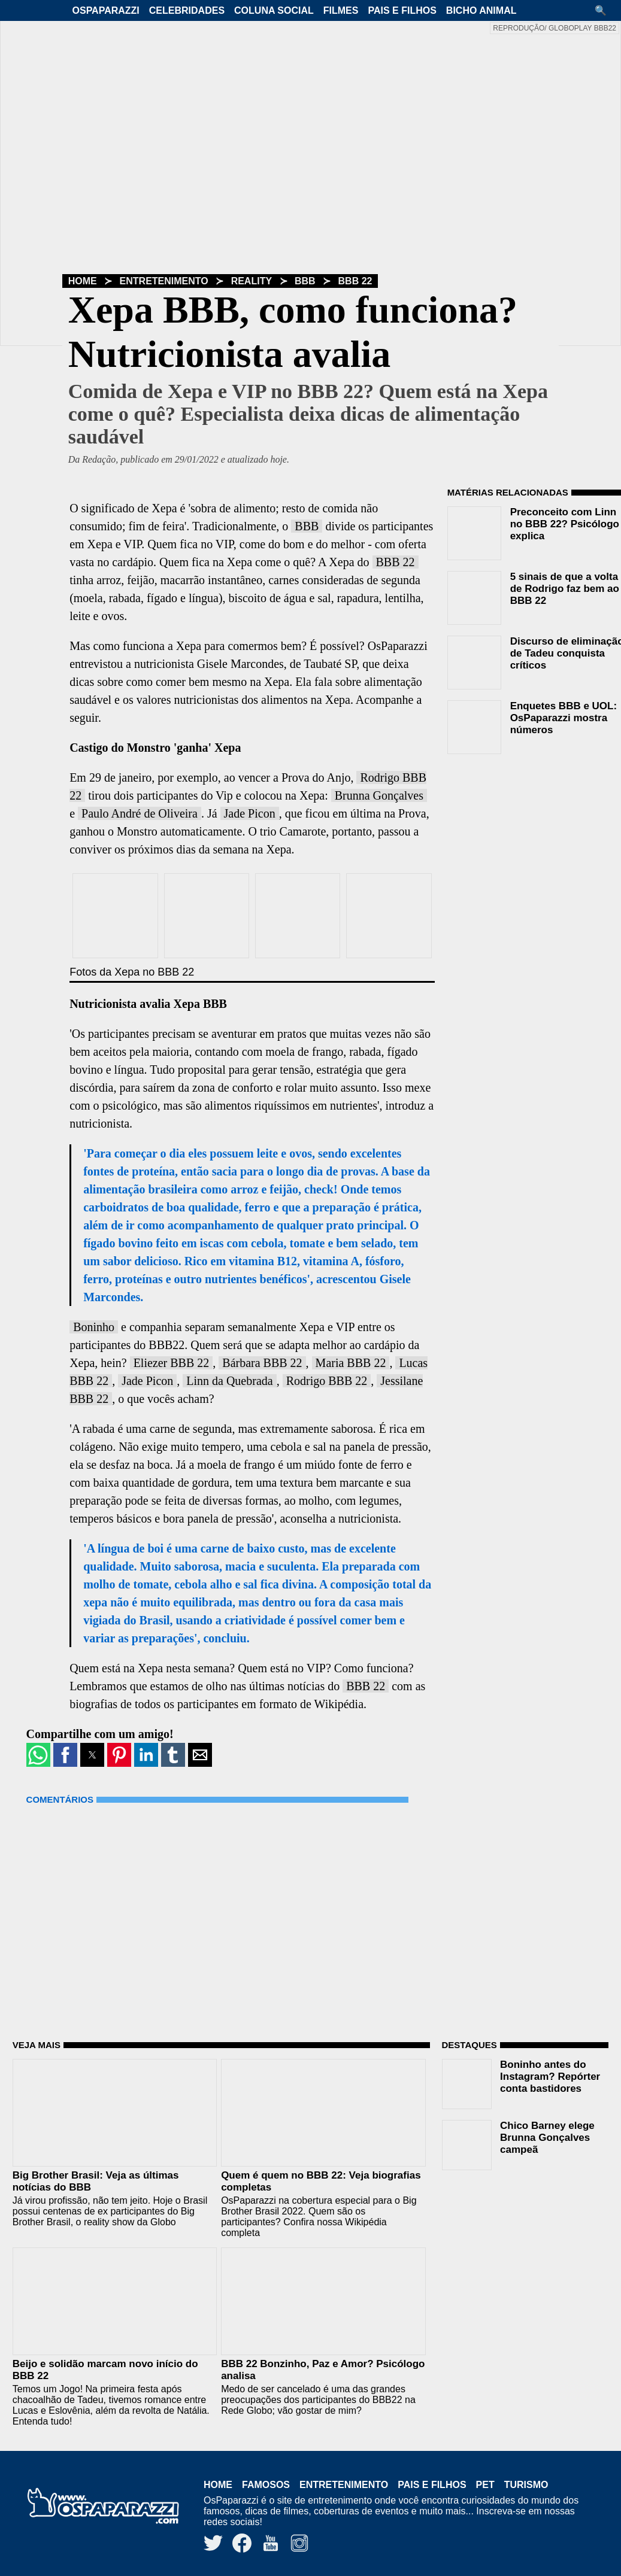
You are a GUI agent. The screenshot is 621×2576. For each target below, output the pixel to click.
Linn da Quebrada (229, 1380)
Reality (251, 281)
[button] (605, 10)
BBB (305, 281)
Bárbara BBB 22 (262, 1362)
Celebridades (187, 10)
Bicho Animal (481, 10)
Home (82, 281)
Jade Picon (249, 813)
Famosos (266, 2485)
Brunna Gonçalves (379, 795)
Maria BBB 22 (351, 1362)
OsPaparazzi (106, 10)
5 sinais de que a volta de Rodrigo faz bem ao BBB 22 (564, 588)
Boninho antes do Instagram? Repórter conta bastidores (550, 2076)
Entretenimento (164, 281)
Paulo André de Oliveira (139, 813)
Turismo (526, 2485)
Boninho (93, 1326)
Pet (485, 2485)
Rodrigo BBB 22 (327, 1380)
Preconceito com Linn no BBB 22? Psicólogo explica (564, 524)
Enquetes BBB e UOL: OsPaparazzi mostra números (563, 718)
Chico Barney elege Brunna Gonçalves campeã (547, 2137)
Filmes (341, 10)
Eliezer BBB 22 (172, 1362)
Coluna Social (274, 10)
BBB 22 (355, 281)
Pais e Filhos (402, 10)
